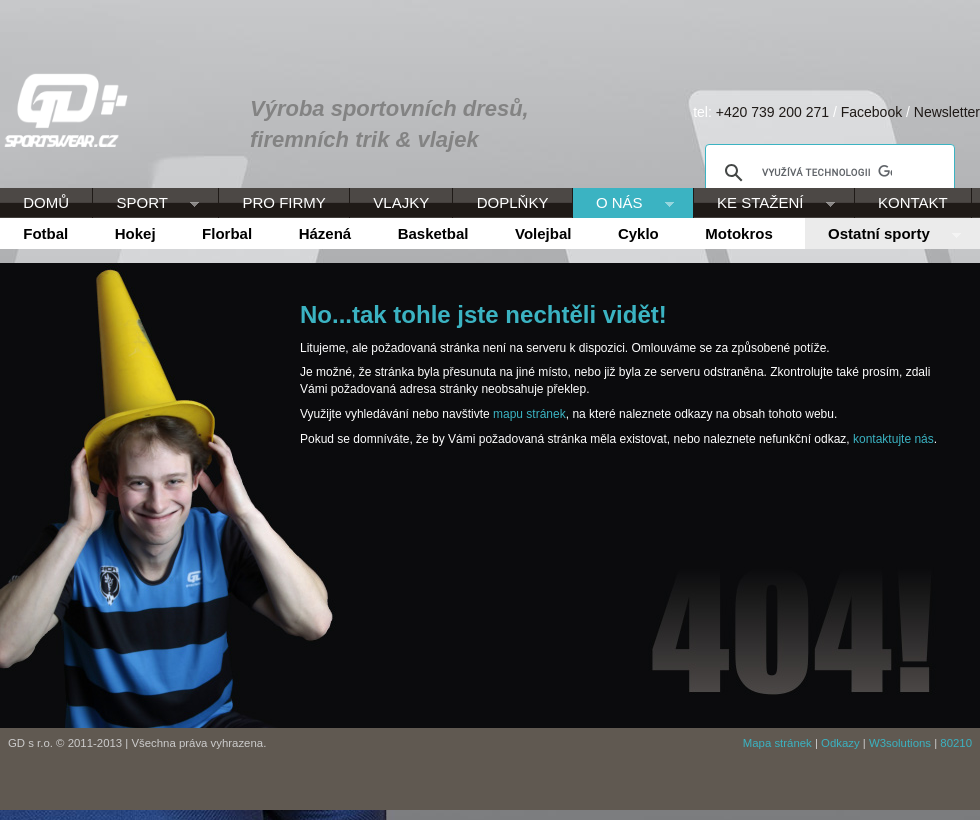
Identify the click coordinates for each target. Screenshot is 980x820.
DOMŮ (46, 202)
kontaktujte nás (893, 439)
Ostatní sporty (883, 235)
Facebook (871, 112)
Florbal (227, 233)
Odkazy (840, 743)
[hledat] (827, 173)
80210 (956, 743)
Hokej (135, 233)
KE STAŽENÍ (764, 204)
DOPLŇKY (513, 202)
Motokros (739, 233)
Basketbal (433, 233)
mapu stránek (529, 414)
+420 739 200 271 (772, 112)
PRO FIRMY (283, 202)
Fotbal (45, 233)
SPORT (146, 204)
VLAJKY (401, 202)
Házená (325, 233)
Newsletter (947, 112)
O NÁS (623, 204)
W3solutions (900, 743)
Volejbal (543, 233)
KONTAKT (913, 202)
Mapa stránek (777, 743)
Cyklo (638, 233)
